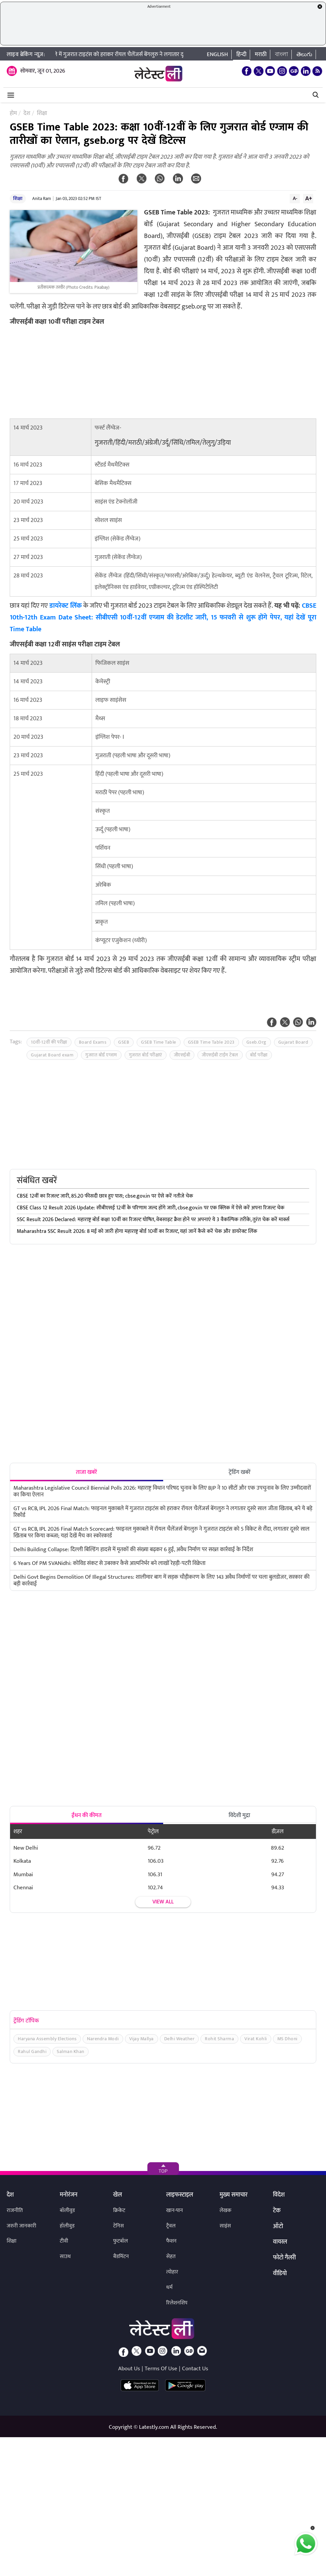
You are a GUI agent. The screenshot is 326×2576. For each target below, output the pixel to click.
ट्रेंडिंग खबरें (239, 1472)
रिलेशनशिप (176, 2302)
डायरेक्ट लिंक (66, 605)
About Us (129, 2368)
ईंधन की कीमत (87, 1815)
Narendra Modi (103, 2039)
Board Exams (93, 1042)
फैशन (171, 2241)
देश (10, 2195)
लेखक (225, 2210)
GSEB (123, 1042)
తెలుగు (304, 54)
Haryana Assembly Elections (47, 2039)
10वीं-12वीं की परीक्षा (49, 1042)
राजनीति (15, 2210)
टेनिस (118, 2225)
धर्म (169, 2287)
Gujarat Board (293, 1042)
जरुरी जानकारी (21, 2225)
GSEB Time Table (158, 1042)
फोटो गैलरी (284, 2258)
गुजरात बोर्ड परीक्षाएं (145, 1055)
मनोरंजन (69, 2195)
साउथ (65, 2256)
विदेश (279, 2195)
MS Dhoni (287, 2039)
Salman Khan (70, 2051)
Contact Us (195, 2368)
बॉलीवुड (67, 2210)
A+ (308, 198)
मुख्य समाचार (233, 2195)
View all (163, 1901)
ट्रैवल (171, 2225)
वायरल (280, 2242)
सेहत (171, 2256)
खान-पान (174, 2210)
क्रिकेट (119, 2210)
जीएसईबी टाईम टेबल (220, 1055)
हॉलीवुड (67, 2225)
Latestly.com (154, 2427)
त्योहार (172, 2272)
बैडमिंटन (121, 2256)
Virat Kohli (255, 2039)
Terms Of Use (161, 2368)
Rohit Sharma (219, 2039)
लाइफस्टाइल (179, 2195)
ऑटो (278, 2226)
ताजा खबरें (86, 1472)
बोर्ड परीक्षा (259, 1055)
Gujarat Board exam (52, 1055)
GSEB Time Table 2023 (211, 1042)
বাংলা (281, 54)
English (217, 54)
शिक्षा (17, 198)
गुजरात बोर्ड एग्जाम (101, 1055)
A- (295, 198)
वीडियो (280, 2273)
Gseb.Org (256, 1042)
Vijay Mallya (141, 2039)
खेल (117, 2195)
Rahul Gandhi (32, 2051)
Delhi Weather (179, 2039)
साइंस (225, 2225)
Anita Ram (41, 198)
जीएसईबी (182, 1055)
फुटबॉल (120, 2241)
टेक (277, 2211)
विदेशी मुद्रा (239, 1815)
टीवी (64, 2241)
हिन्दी (241, 54)
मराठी (261, 54)
